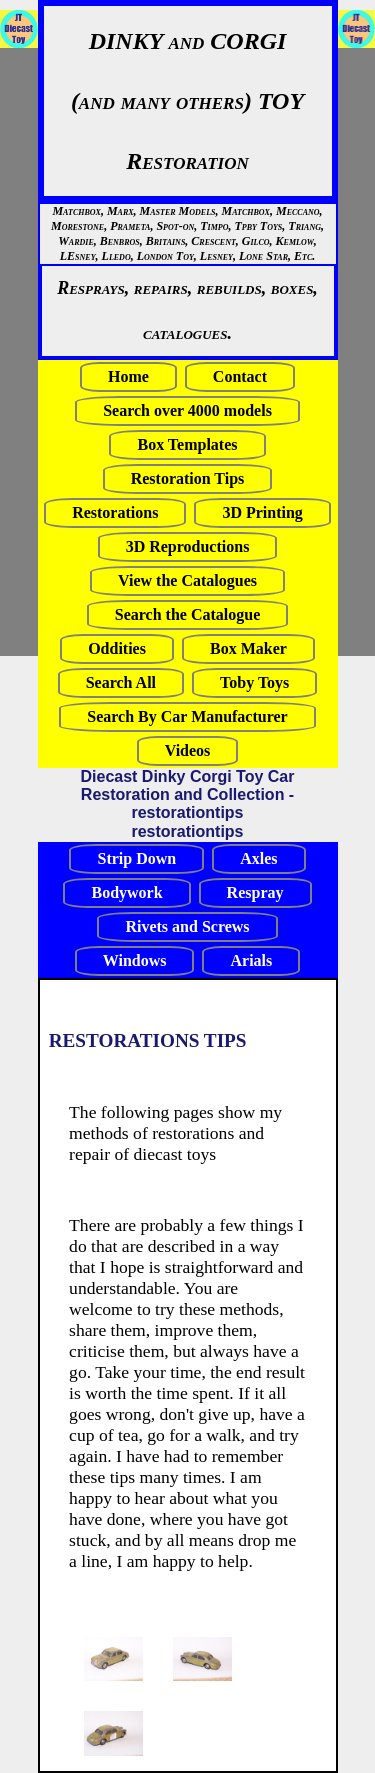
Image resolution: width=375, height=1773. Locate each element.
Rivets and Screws (187, 926)
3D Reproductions (188, 546)
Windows (135, 960)
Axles (258, 858)
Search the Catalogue (187, 614)
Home (128, 376)
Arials (251, 960)
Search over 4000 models (187, 410)
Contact (240, 376)
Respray (255, 892)
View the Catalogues (187, 580)
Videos (188, 750)
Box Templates (187, 444)
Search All (121, 682)
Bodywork (126, 892)
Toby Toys (254, 682)
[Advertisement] (60, 352)
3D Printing (262, 512)
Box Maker (248, 648)
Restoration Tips (188, 478)
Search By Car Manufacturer (187, 716)
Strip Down (136, 858)
